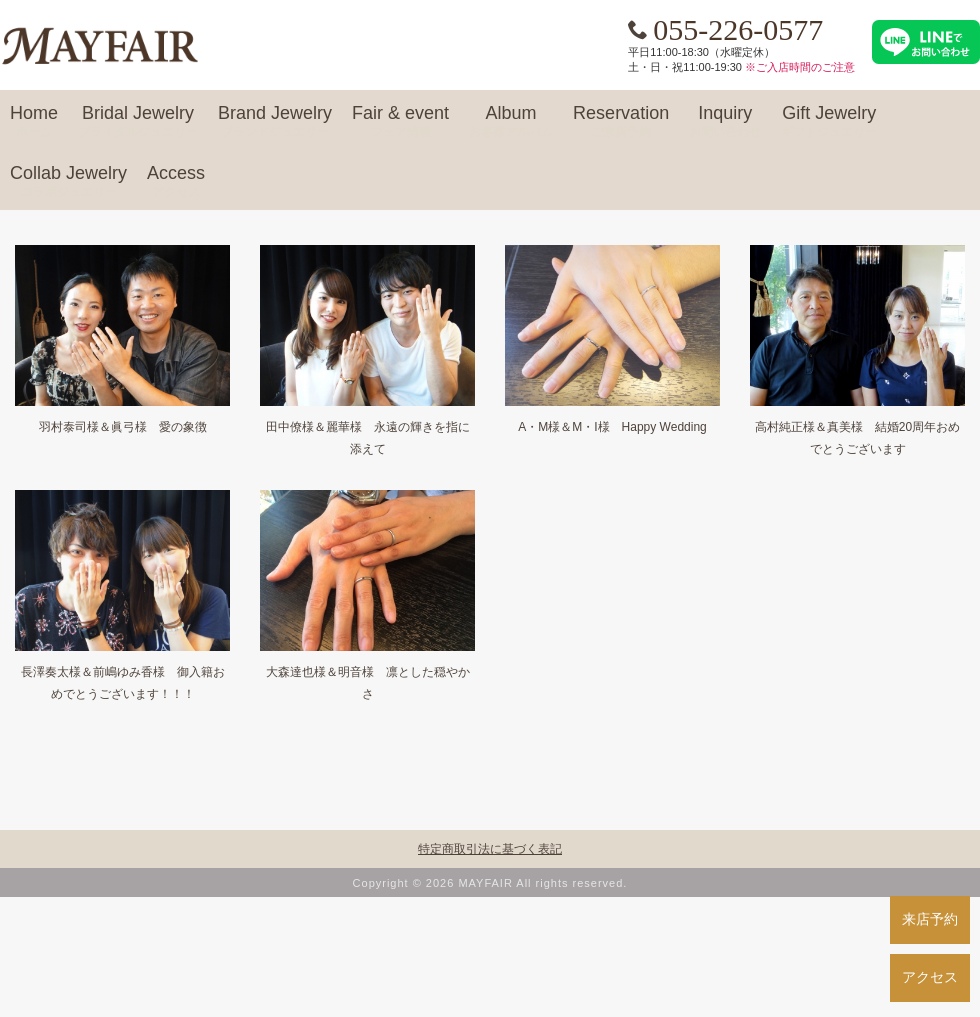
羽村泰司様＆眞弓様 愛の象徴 (123, 427)
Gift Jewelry (829, 122)
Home (34, 122)
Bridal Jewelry (138, 122)
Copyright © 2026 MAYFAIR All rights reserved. (490, 883)
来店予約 (930, 919)
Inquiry (725, 122)
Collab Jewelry (68, 182)
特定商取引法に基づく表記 (490, 849)
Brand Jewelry (275, 122)
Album (511, 122)
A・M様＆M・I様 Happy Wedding (612, 427)
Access (176, 182)
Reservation (621, 122)
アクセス (930, 977)
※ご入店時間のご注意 (800, 67)
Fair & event (400, 122)
